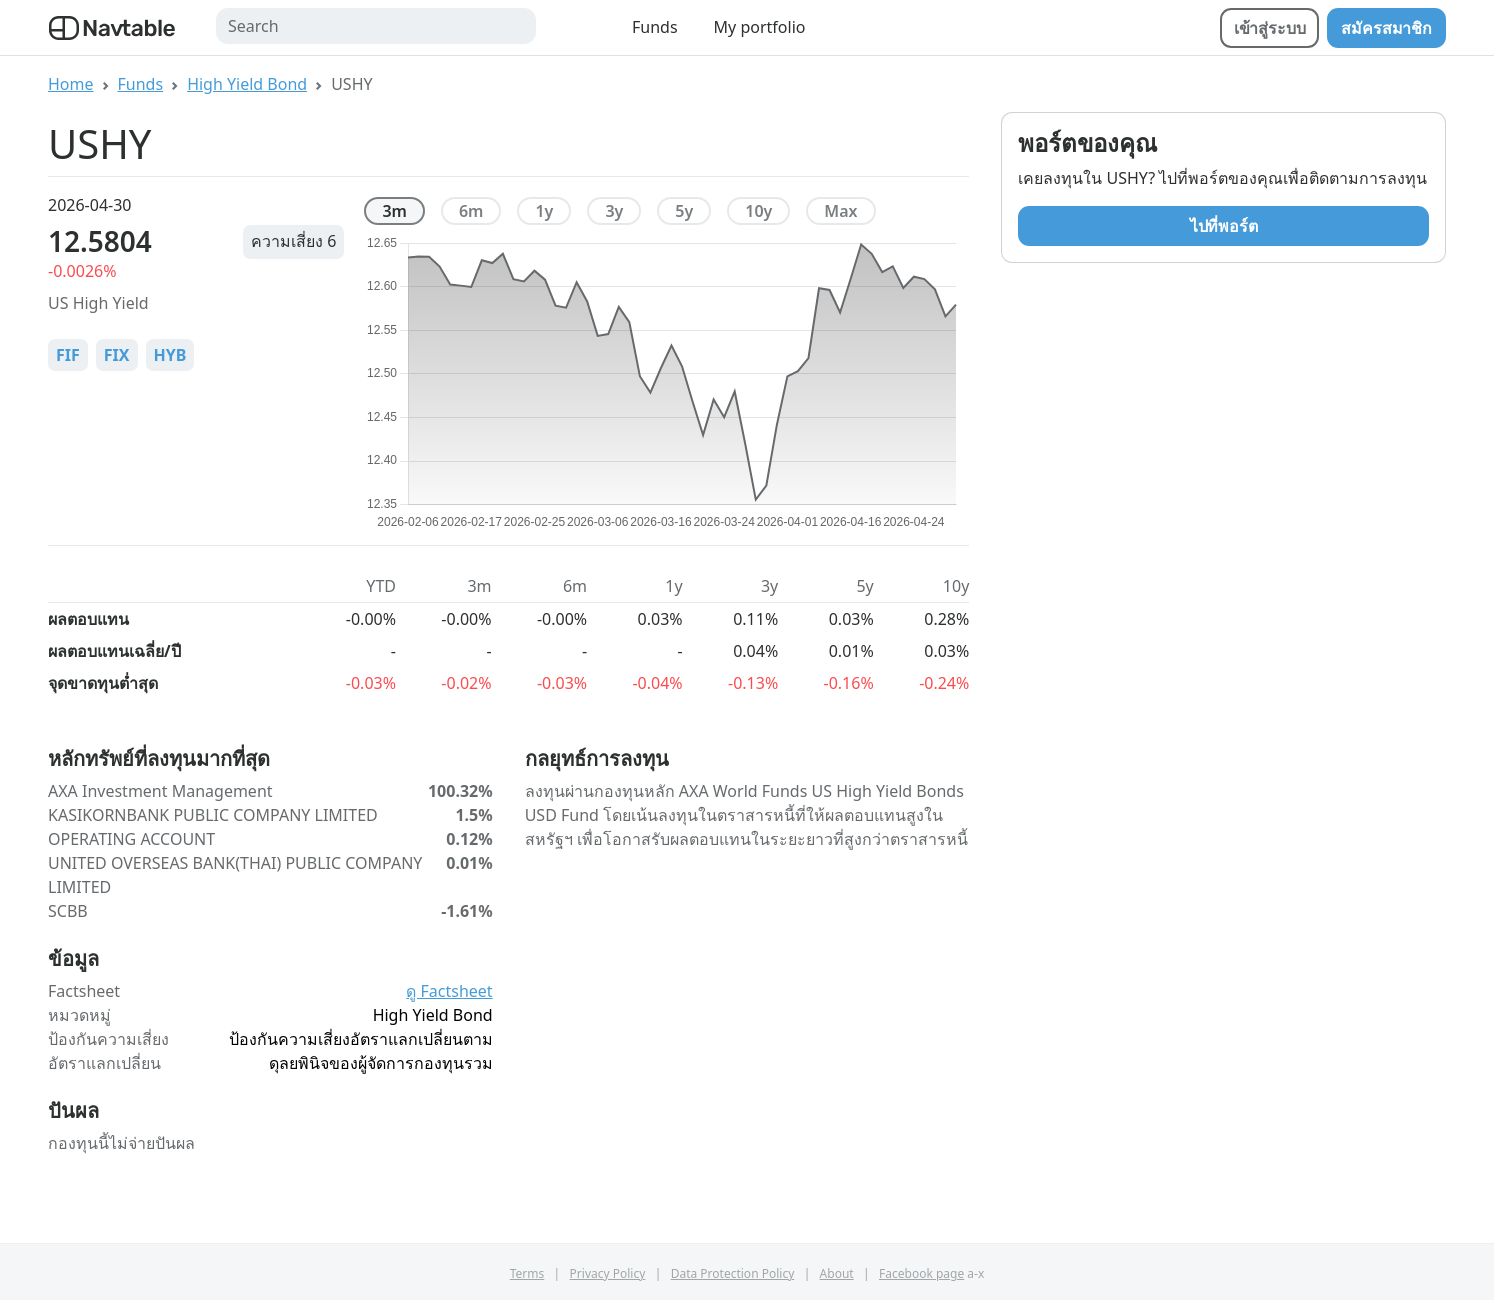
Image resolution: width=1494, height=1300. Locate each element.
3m (394, 211)
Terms (527, 1273)
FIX (117, 355)
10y (758, 211)
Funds (655, 27)
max (840, 211)
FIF (68, 355)
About (837, 1273)
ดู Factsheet (449, 991)
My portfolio (760, 27)
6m (471, 211)
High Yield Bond (247, 84)
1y (544, 211)
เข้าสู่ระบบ (1270, 28)
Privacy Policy (608, 1273)
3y (614, 211)
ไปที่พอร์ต (1224, 226)
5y (684, 211)
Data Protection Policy (733, 1273)
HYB (170, 355)
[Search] (376, 26)
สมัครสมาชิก (1386, 28)
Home (71, 84)
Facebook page (921, 1273)
